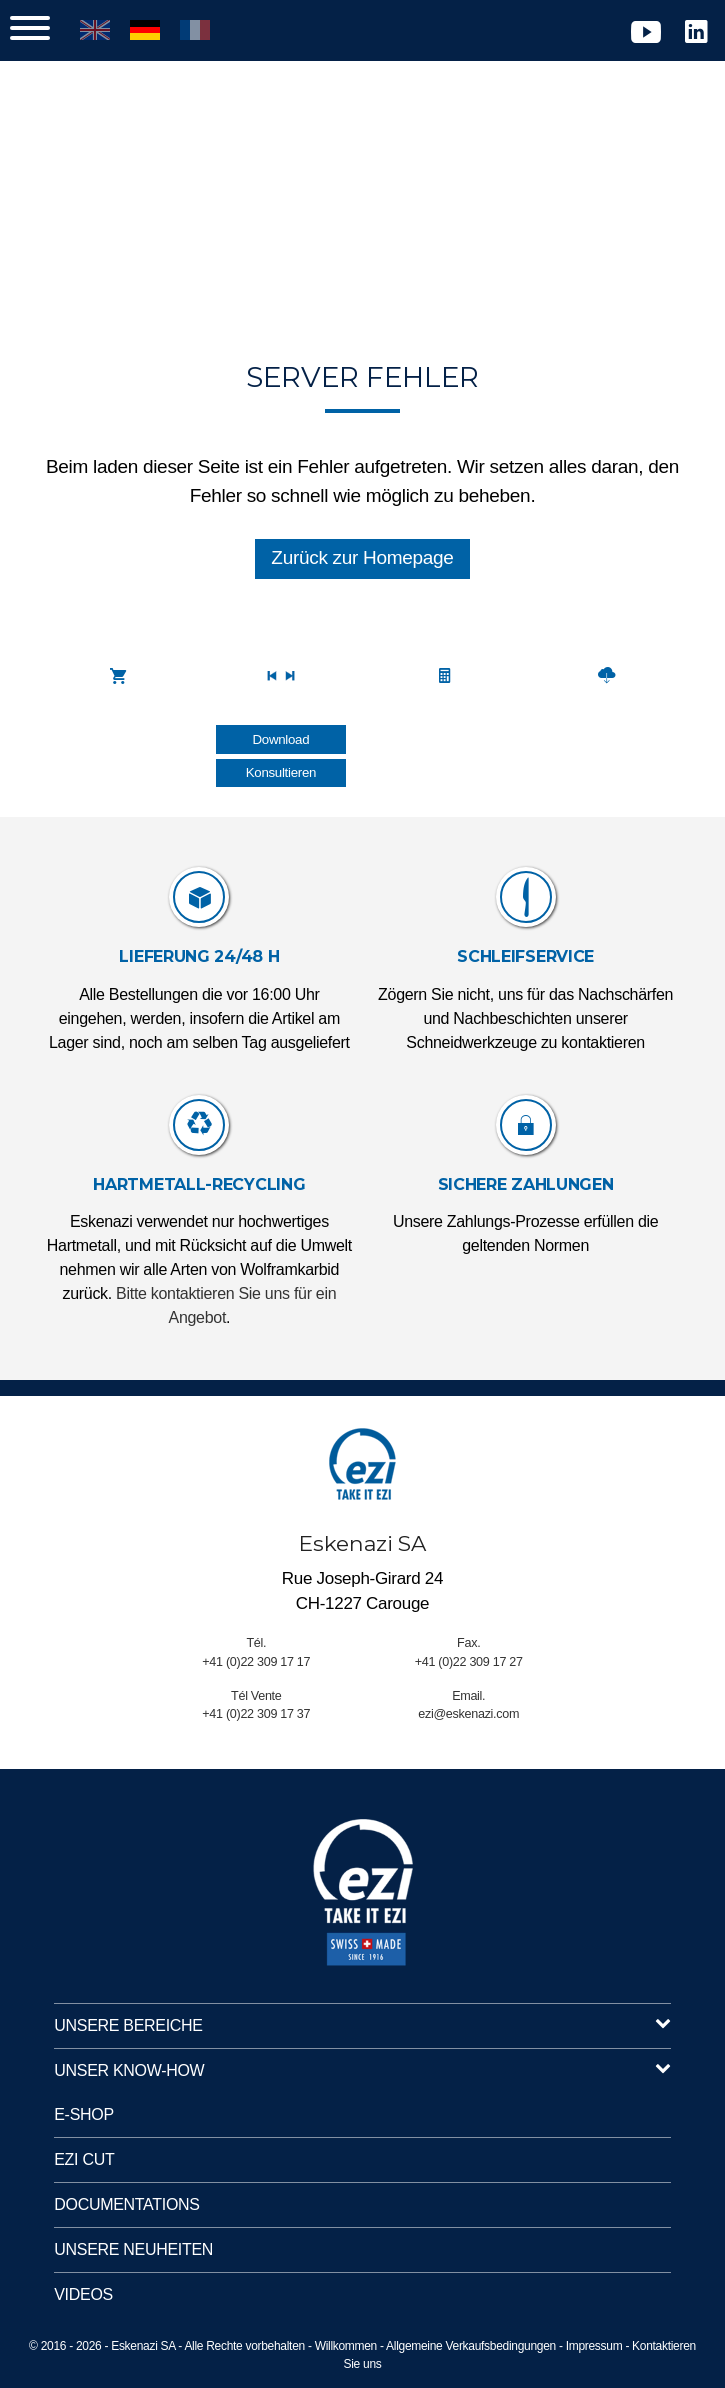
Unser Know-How (362, 2071)
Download (281, 739)
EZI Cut (84, 2159)
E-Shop (84, 2114)
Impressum (594, 2346)
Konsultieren (281, 772)
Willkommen (346, 2346)
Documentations (126, 2204)
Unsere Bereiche (362, 2026)
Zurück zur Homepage (362, 557)
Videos (83, 2294)
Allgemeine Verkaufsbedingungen (471, 2346)
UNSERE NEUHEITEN (133, 2249)
